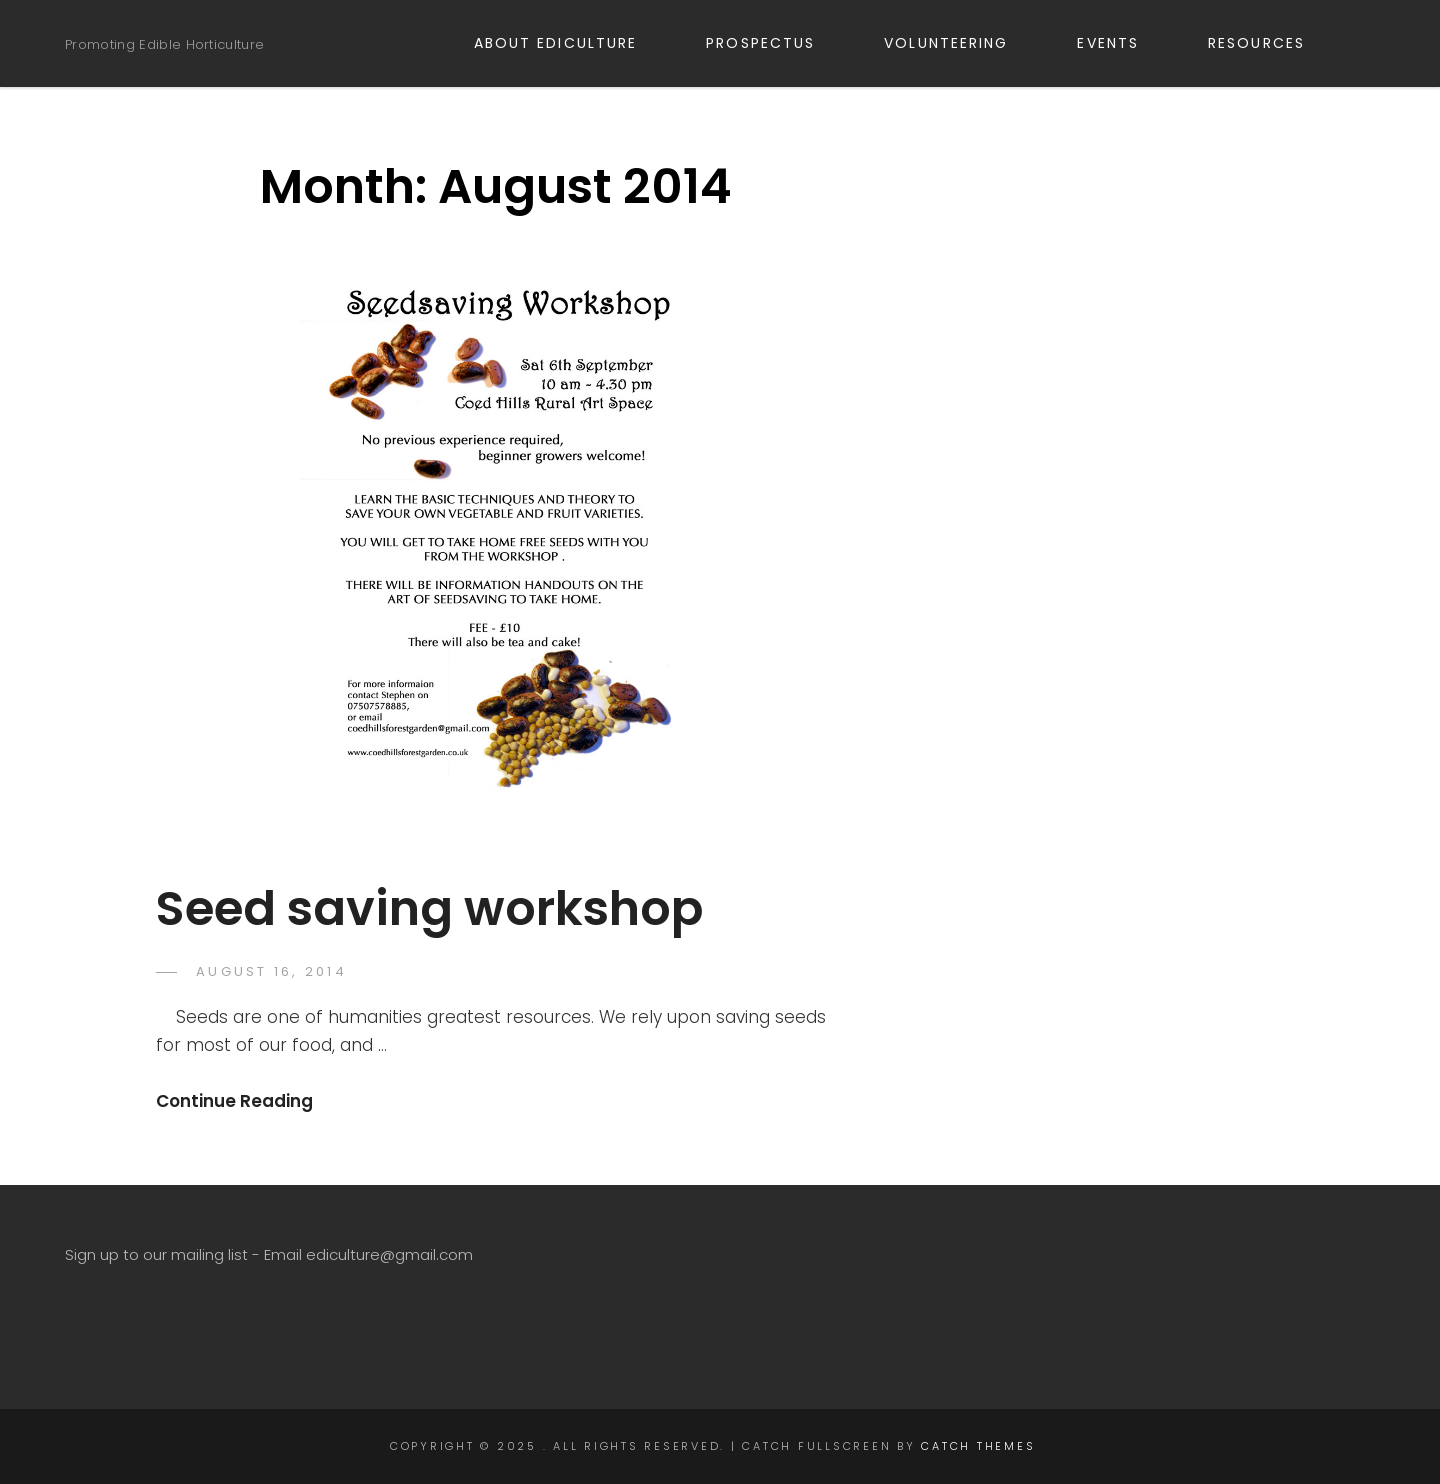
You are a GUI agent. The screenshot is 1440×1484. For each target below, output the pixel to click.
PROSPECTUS (772, 43)
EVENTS (1119, 43)
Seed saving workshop (429, 908)
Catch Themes (978, 1446)
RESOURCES (1268, 43)
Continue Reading (234, 1101)
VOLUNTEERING (957, 43)
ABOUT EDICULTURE (567, 43)
